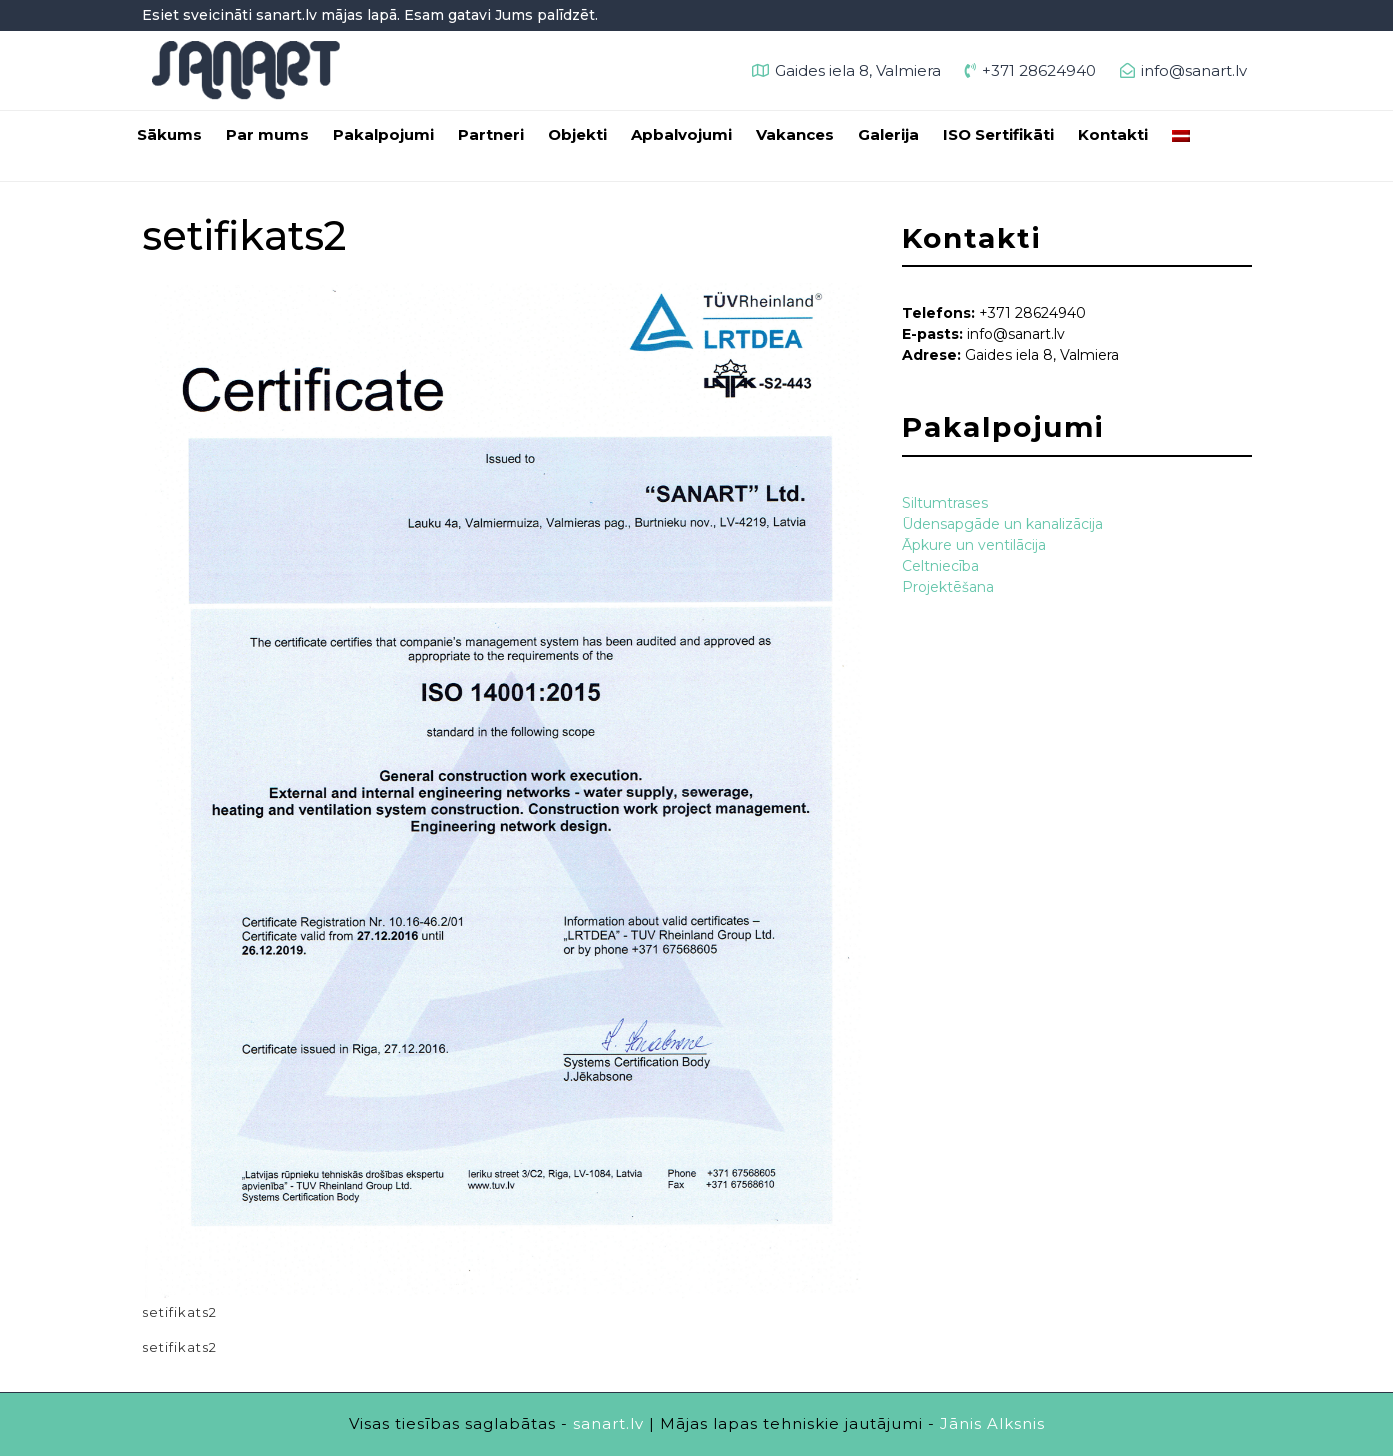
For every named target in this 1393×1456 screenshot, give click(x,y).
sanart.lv (608, 1423)
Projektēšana (948, 587)
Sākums (169, 134)
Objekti (577, 134)
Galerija (888, 134)
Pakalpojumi (383, 134)
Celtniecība (940, 566)
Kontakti (1113, 134)
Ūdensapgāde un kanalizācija (1002, 524)
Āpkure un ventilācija (974, 545)
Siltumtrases (945, 503)
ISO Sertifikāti (998, 134)
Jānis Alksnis (992, 1423)
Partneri (491, 134)
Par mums (267, 134)
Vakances (795, 134)
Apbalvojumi (681, 134)
